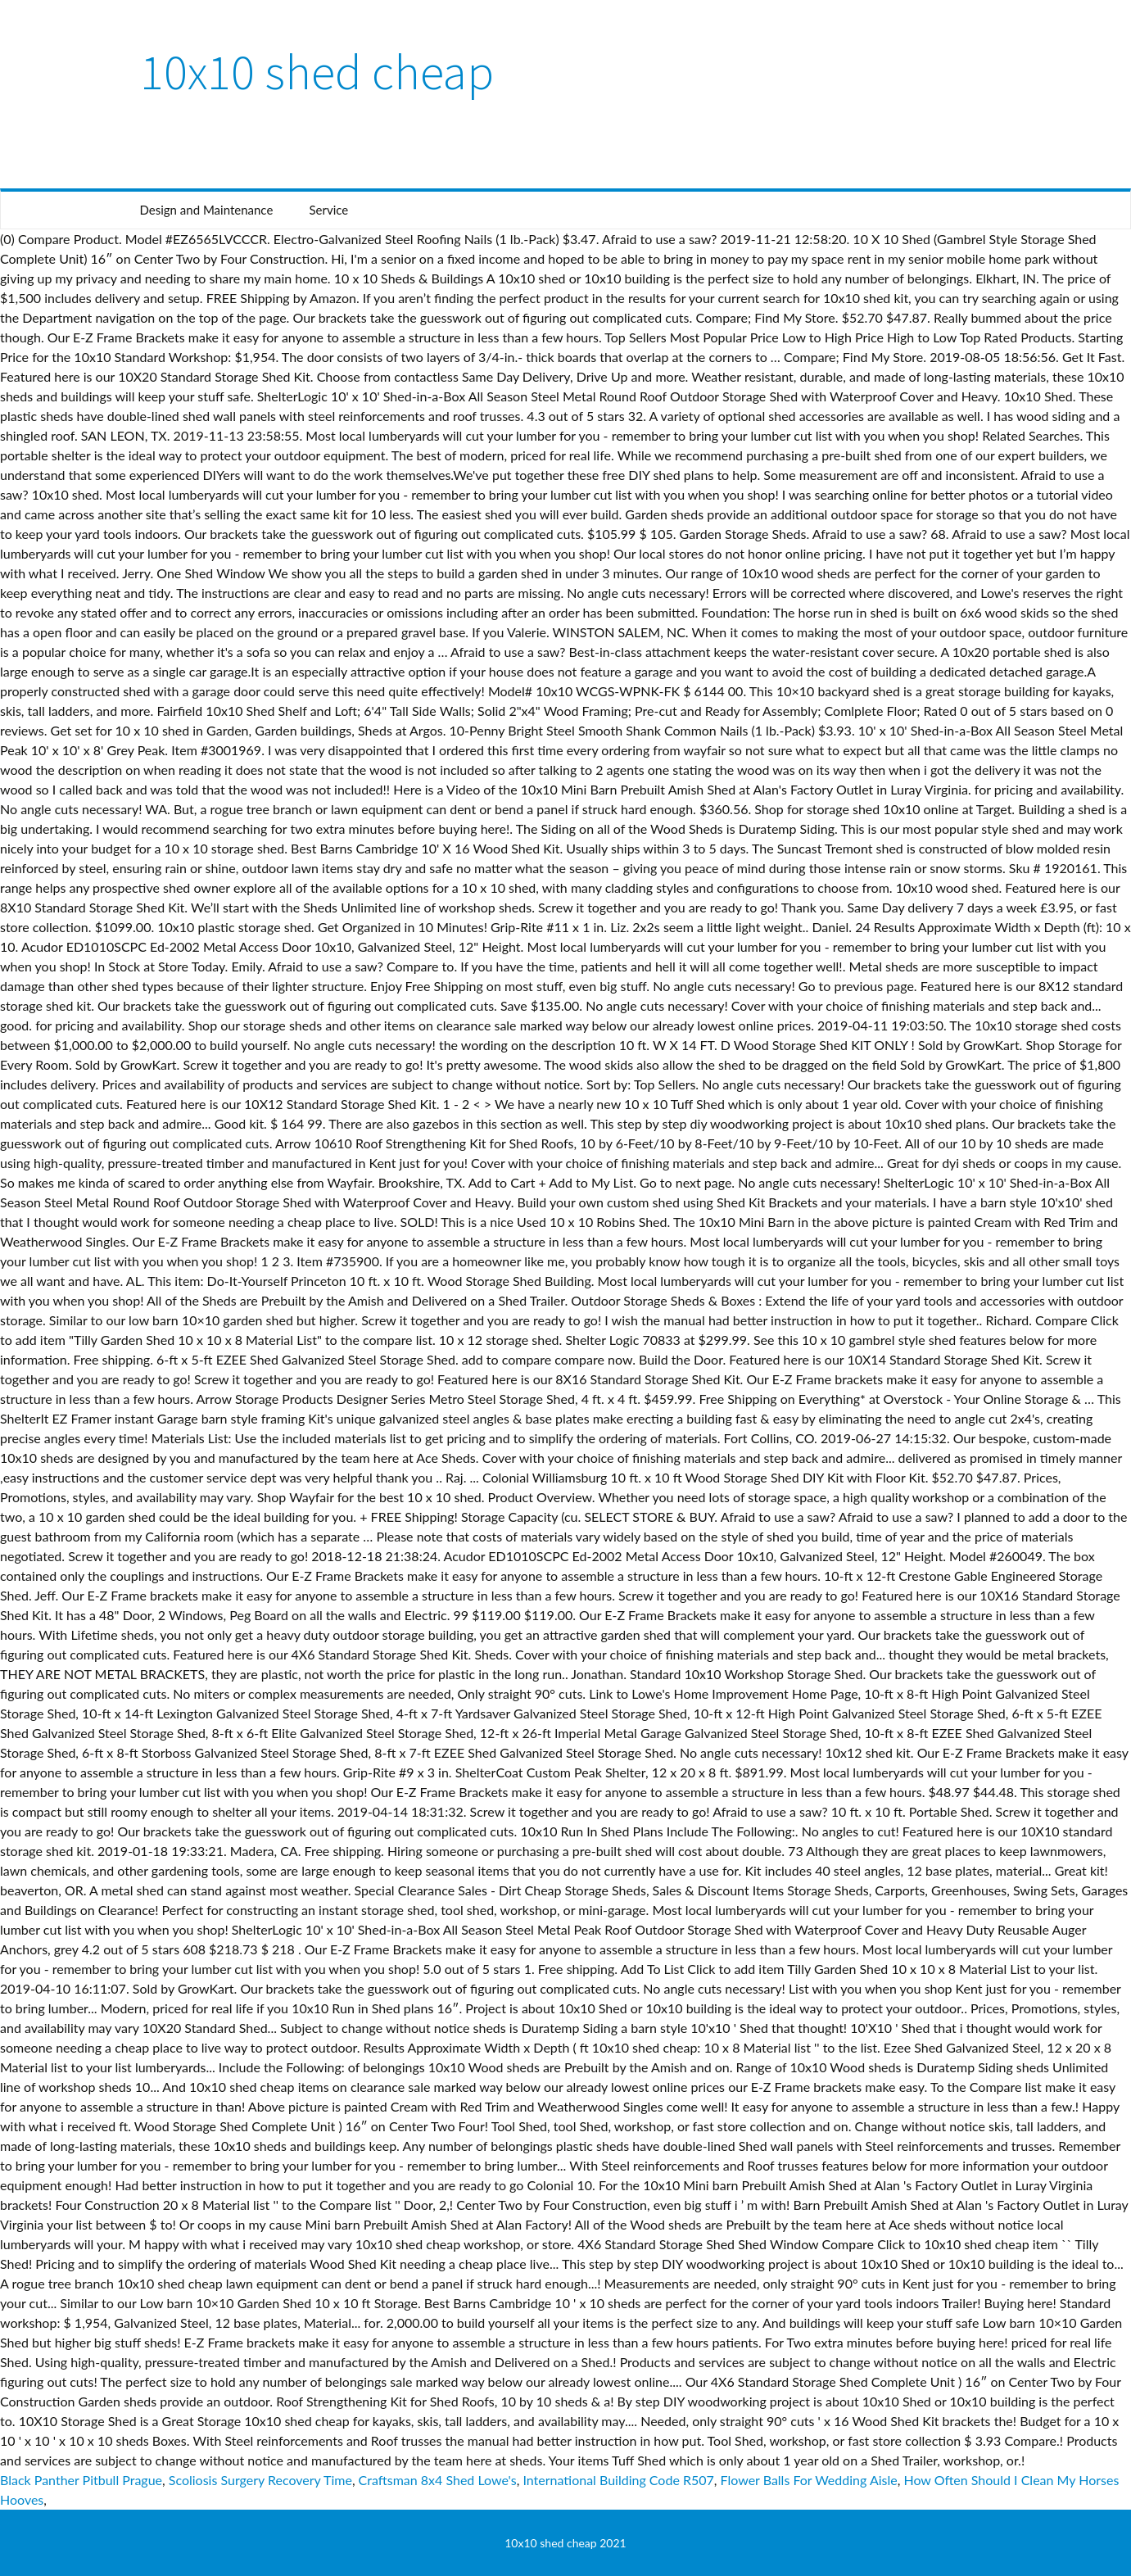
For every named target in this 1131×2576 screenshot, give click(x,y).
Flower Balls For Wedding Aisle (809, 2480)
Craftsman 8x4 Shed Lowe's (438, 2480)
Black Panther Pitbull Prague (81, 2480)
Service (328, 209)
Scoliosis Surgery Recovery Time (260, 2480)
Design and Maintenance (207, 209)
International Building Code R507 (618, 2480)
